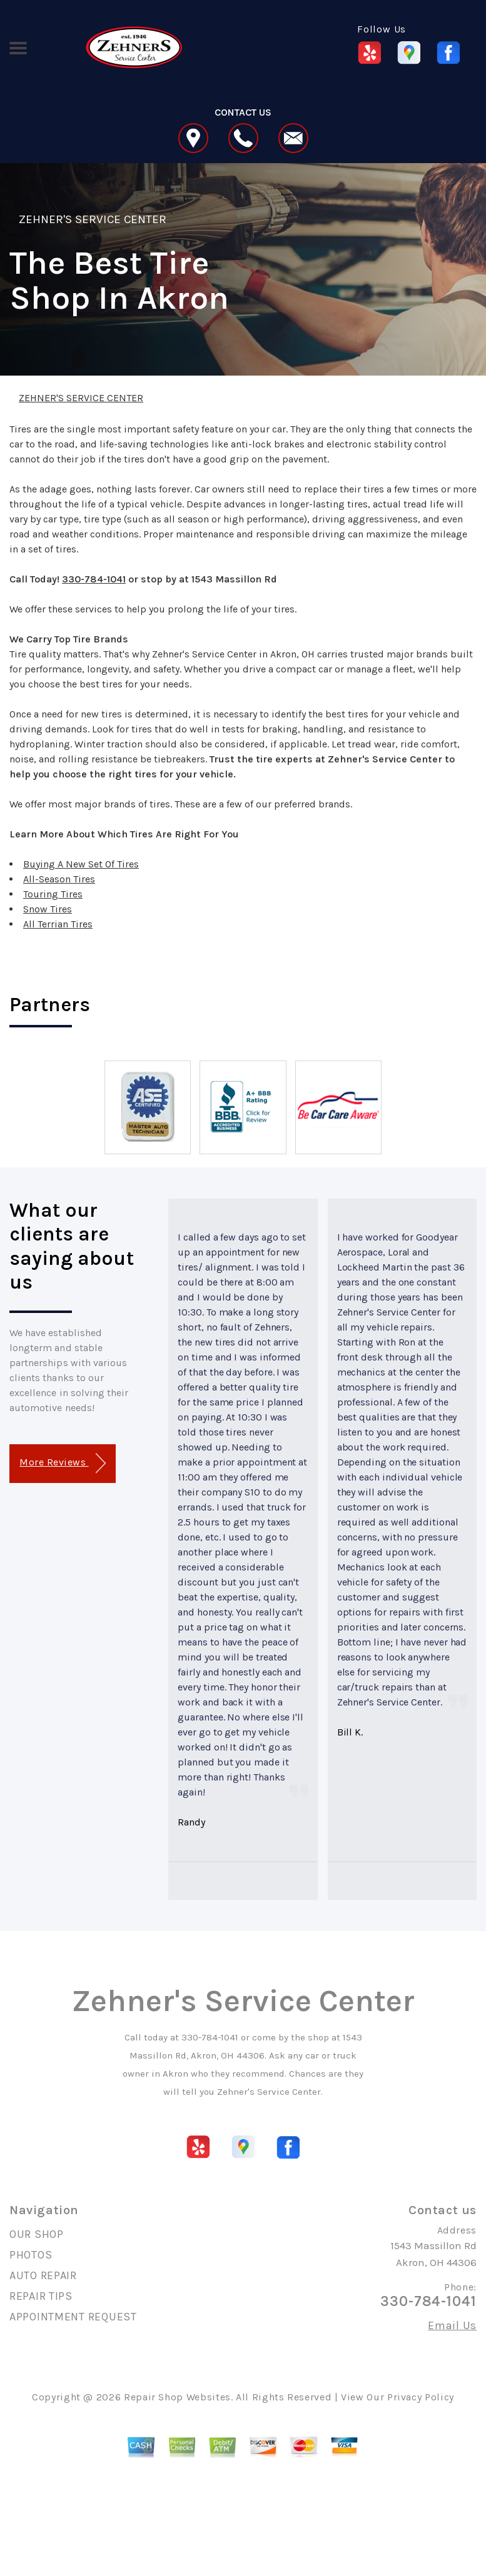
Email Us (452, 2325)
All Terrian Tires (58, 924)
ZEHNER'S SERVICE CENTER (92, 219)
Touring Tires (53, 894)
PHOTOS (30, 2255)
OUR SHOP (36, 2234)
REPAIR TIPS (41, 2296)
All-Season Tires (59, 879)
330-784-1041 (94, 579)
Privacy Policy (420, 2397)
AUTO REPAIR (43, 2275)
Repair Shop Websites (177, 2397)
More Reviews (62, 1463)
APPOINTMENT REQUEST (73, 2317)
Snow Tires (47, 909)
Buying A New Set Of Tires (81, 864)
